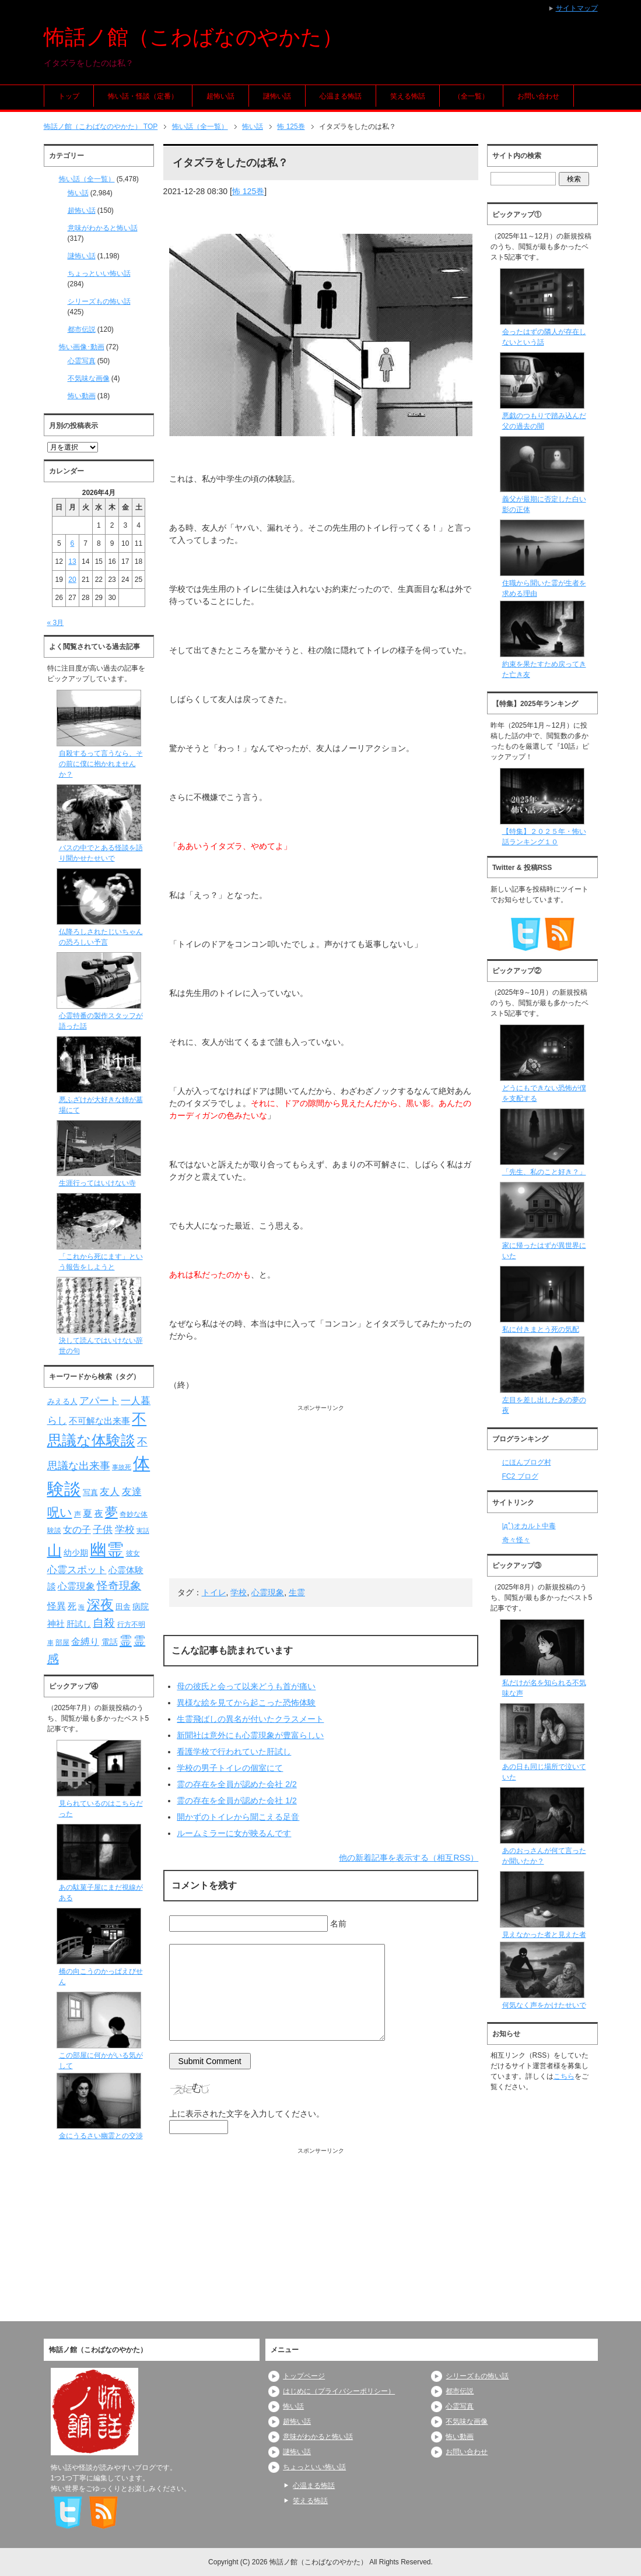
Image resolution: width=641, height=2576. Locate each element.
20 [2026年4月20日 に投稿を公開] (72, 579)
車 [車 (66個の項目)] (50, 1642)
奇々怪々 (516, 1540)
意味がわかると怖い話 (103, 228)
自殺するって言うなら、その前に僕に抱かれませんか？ (101, 763)
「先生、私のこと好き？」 (544, 1172)
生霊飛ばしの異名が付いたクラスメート (250, 1719)
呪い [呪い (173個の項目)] (59, 1512)
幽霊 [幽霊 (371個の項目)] (107, 1549)
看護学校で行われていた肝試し (234, 1751)
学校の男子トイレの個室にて (230, 1768)
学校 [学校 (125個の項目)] (125, 1529)
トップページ (304, 2376)
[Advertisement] (321, 1493)
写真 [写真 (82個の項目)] (90, 1492)
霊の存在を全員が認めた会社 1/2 (236, 1800)
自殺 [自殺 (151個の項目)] (104, 1622)
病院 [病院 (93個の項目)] (140, 1606)
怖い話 (78, 193)
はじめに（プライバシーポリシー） (339, 2391)
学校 (238, 1592)
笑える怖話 (407, 96)
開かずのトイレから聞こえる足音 (238, 1817)
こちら (564, 2076)
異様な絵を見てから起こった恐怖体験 (246, 1702)
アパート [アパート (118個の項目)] (99, 1400)
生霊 (297, 1592)
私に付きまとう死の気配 (540, 1329)
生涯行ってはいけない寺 (97, 1183)
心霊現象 (267, 1592)
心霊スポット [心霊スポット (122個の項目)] (77, 1569)
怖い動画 (82, 396)
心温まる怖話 (341, 96)
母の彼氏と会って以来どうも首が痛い (246, 1686)
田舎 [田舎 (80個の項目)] (123, 1607)
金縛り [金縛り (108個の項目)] (85, 1642)
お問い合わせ (538, 96)
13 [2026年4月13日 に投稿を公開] (72, 561)
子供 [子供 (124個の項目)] (103, 1529)
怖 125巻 (248, 191)
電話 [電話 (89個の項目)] (109, 1642)
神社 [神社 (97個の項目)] (56, 1624)
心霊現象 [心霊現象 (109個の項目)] (76, 1586)
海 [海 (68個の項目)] (81, 1606)
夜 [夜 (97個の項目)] (98, 1513)
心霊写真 (82, 361)
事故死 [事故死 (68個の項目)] (121, 1467)
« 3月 (55, 623)
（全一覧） (471, 96)
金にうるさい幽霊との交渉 (101, 2136)
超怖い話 (220, 96)
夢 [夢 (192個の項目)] (111, 1512)
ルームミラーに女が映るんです (234, 1833)
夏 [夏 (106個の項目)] (87, 1513)
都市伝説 (82, 329)
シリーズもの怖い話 (99, 301)
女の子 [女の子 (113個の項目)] (77, 1529)
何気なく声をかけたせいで (544, 2005)
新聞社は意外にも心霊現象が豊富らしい (250, 1735)
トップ (68, 96)
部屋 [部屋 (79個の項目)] (62, 1642)
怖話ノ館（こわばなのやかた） (193, 37)
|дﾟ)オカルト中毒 (529, 1526)
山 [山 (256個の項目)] (54, 1550)
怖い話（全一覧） (87, 179)
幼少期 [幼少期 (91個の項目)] (76, 1552)
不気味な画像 (89, 378)
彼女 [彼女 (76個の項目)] (133, 1553)
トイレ (214, 1592)
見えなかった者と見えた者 (544, 1935)
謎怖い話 (277, 96)
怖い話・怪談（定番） (143, 96)
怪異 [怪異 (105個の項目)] (56, 1606)
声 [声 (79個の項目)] (77, 1514)
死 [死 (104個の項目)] (72, 1606)
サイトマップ (577, 8)
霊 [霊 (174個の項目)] (126, 1640)
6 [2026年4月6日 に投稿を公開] (73, 543)
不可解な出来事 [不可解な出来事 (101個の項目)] (99, 1421)
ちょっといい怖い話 (99, 273)
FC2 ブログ (520, 1476)
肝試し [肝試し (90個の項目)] (78, 1624)
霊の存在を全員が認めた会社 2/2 (236, 1784)
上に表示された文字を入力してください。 (246, 2113)
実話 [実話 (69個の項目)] (142, 1530)
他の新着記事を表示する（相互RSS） (408, 1857)
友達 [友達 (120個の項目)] (132, 1491)
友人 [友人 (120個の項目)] (110, 1491)
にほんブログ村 (526, 1462)
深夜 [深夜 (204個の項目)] (100, 1604)
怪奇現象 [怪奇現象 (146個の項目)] (119, 1586)
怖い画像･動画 (81, 347)
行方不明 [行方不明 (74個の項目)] (131, 1624)
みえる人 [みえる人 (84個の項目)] (62, 1401)
